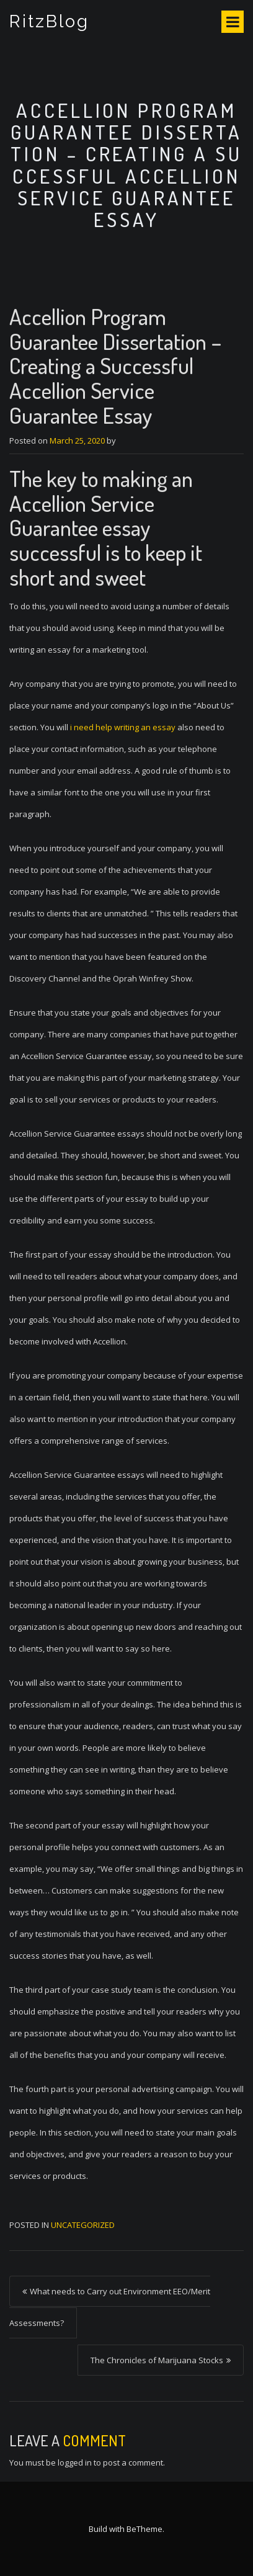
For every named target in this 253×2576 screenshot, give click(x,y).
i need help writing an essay (122, 727)
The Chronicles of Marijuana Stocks (157, 2360)
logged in (75, 2462)
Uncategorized (83, 2224)
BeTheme (144, 2528)
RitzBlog (49, 21)
